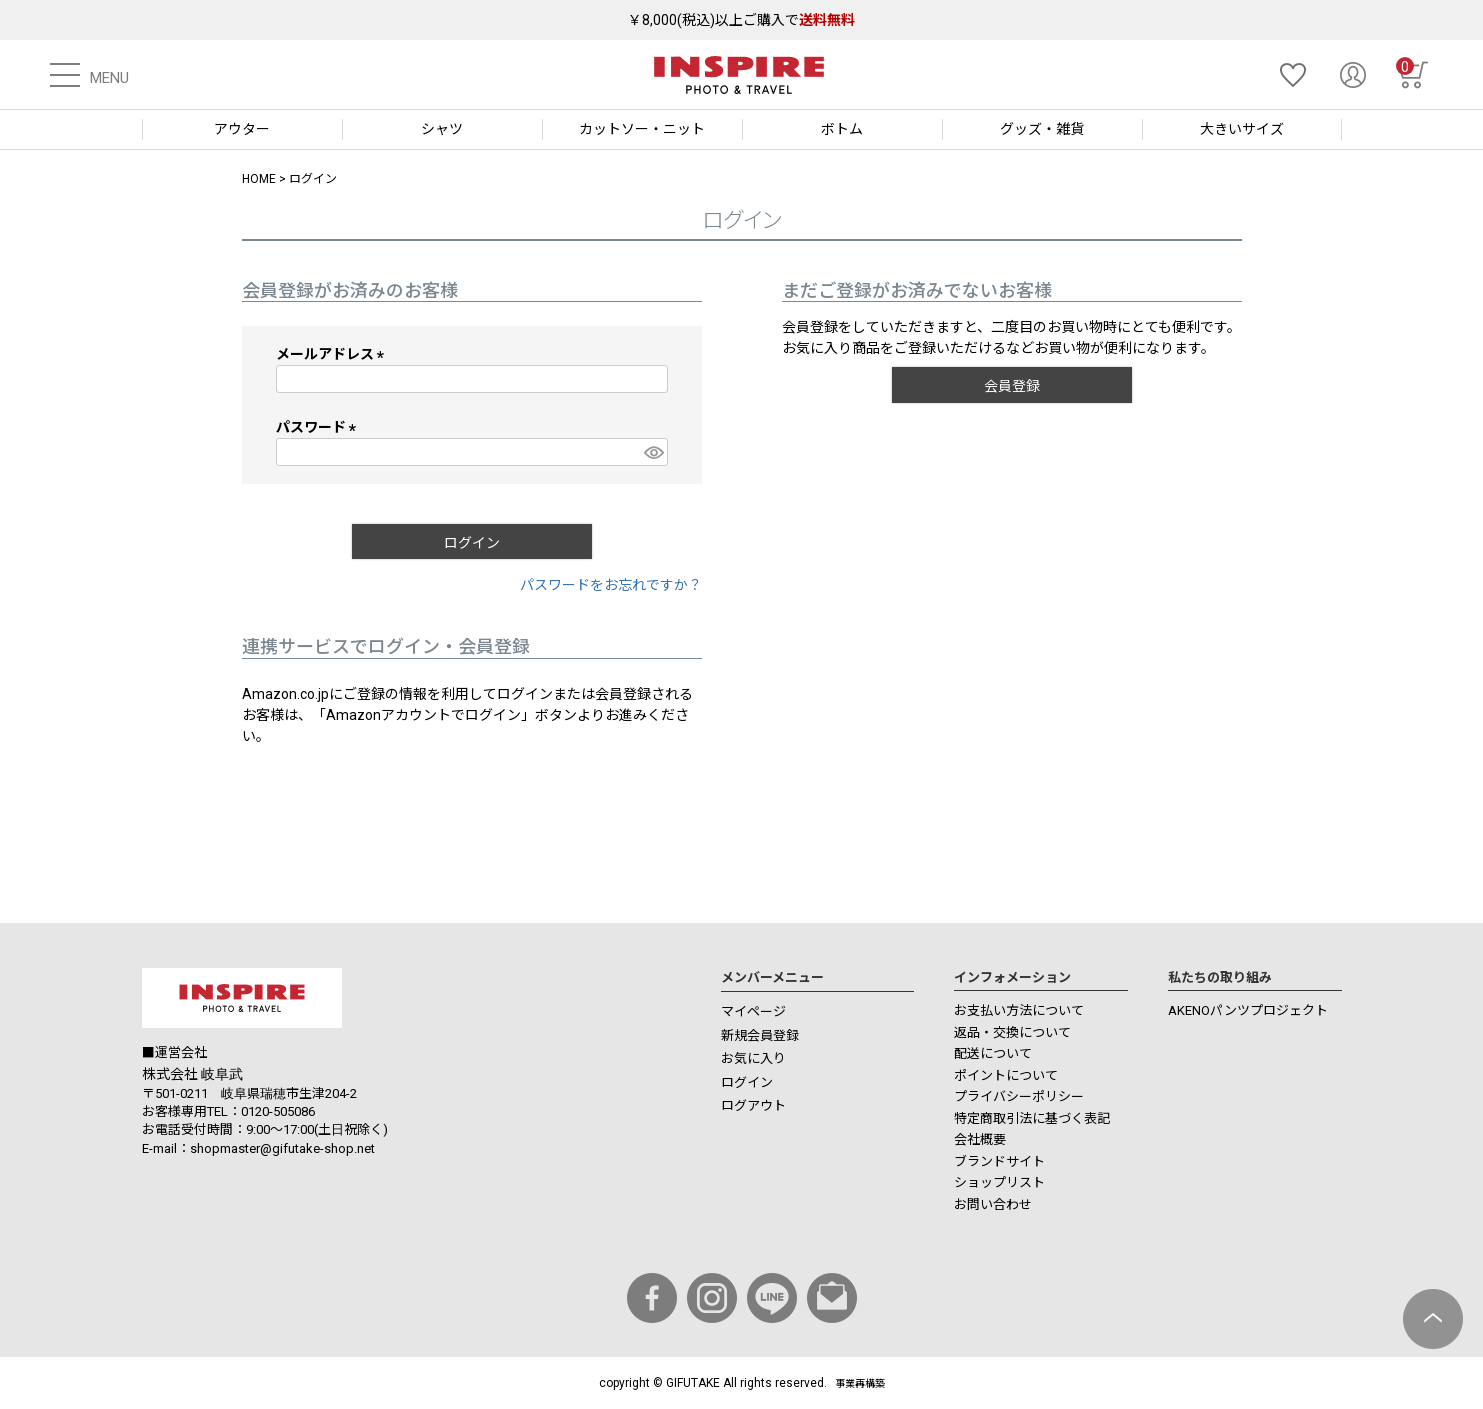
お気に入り (753, 1058)
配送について (993, 1053)
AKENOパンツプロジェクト (1248, 1010)
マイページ (753, 1011)
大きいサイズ (1242, 129)
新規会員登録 (760, 1035)
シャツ (442, 129)
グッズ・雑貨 (1042, 129)
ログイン (747, 1082)
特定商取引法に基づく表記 (1032, 1118)
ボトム (842, 129)
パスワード (319, 427)
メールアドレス (333, 354)
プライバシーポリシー (1019, 1096)
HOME (259, 179)
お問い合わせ (993, 1204)
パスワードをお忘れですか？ (611, 585)
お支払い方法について (1019, 1010)
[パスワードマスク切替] (653, 452)
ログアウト (753, 1105)
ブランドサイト (999, 1161)
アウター (242, 129)
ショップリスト (999, 1182)
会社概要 (980, 1139)
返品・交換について (1012, 1032)
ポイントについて (1006, 1075)
